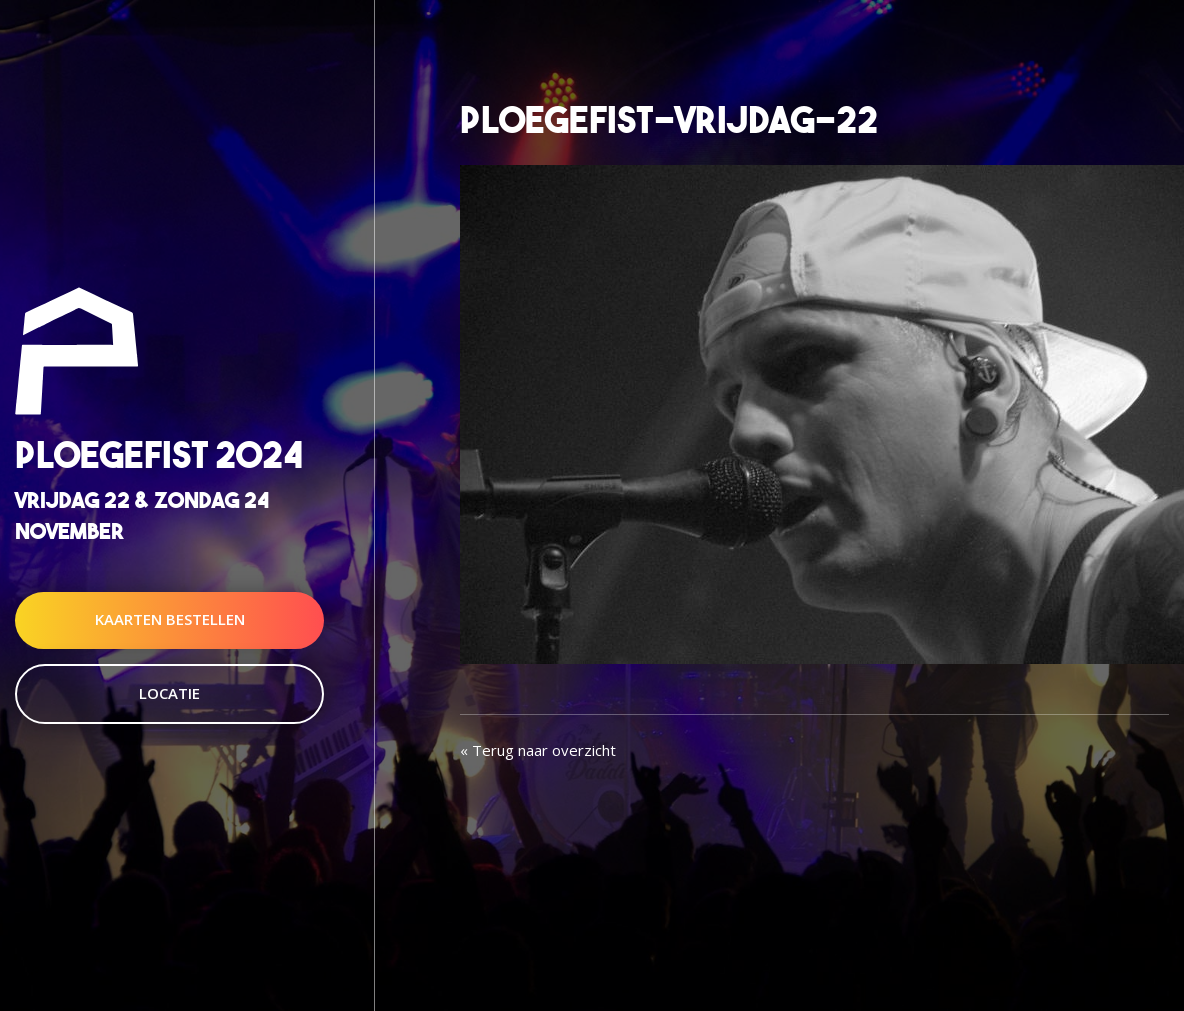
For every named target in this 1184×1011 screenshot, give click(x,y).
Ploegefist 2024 (159, 454)
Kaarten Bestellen (170, 620)
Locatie (169, 693)
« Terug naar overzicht (538, 750)
